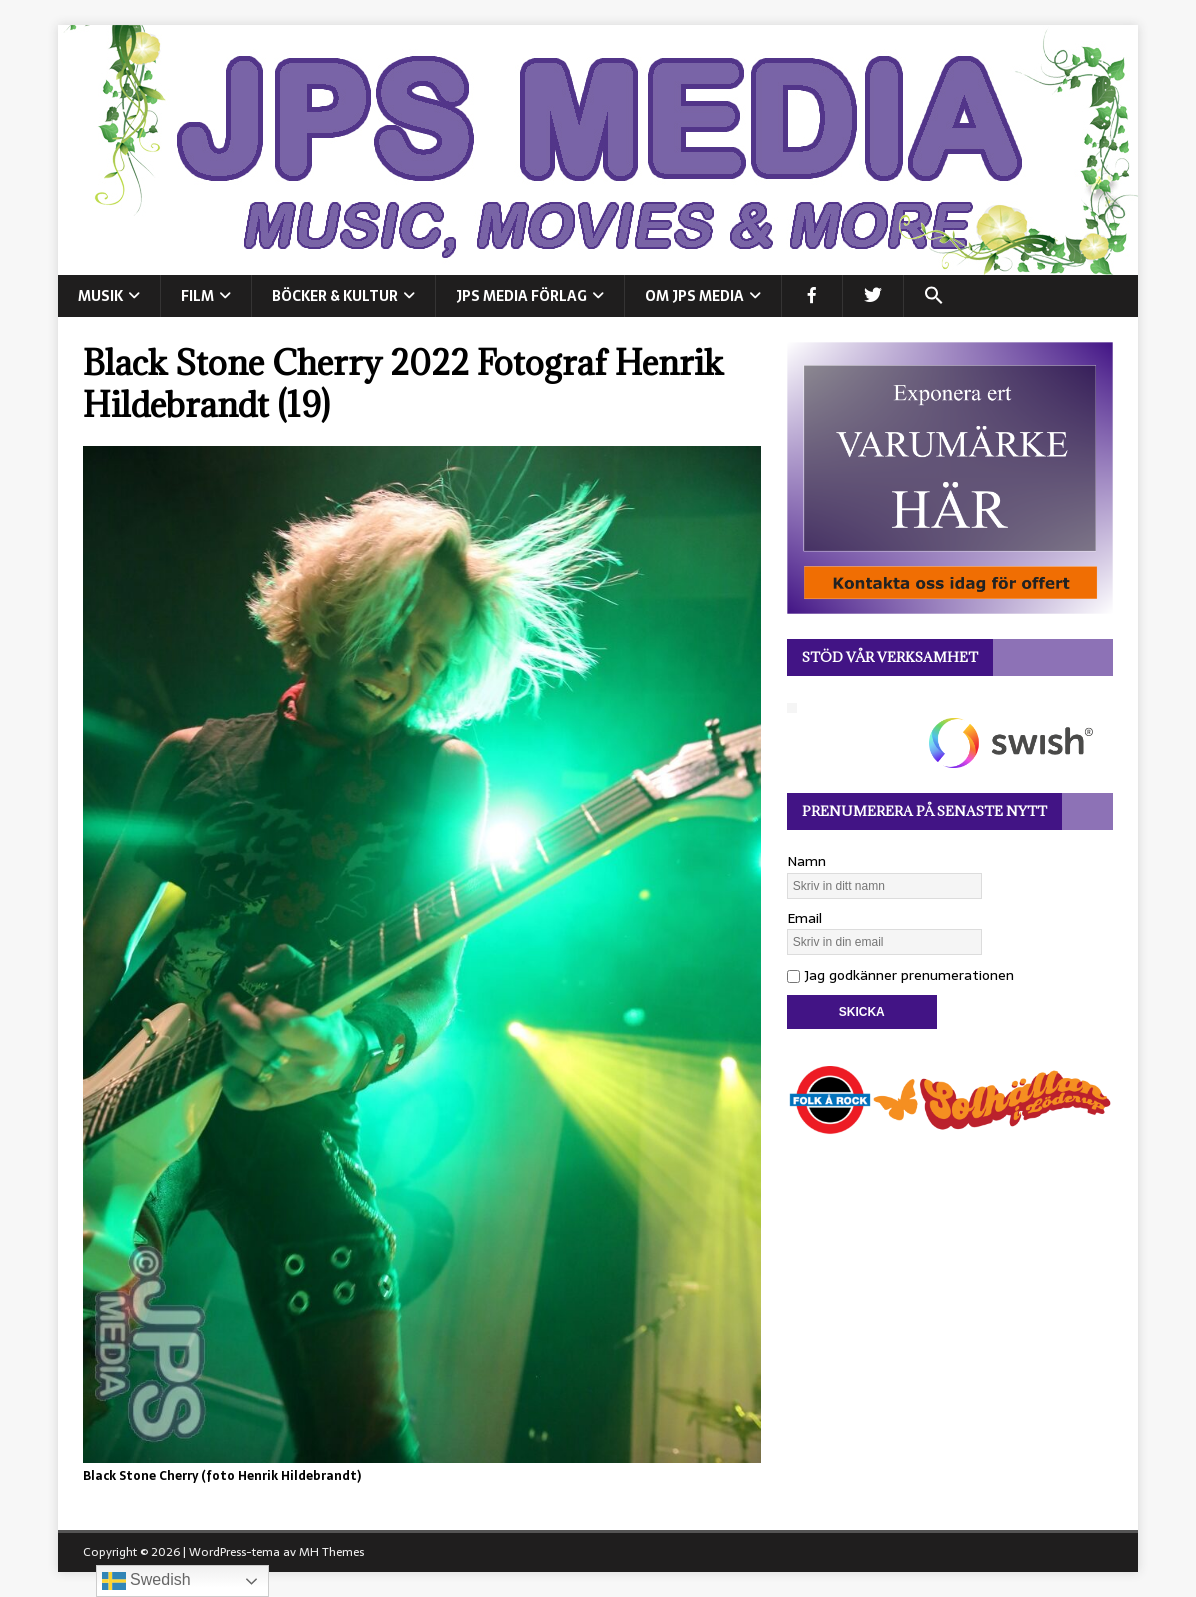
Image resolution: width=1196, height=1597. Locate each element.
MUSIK (100, 296)
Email (804, 918)
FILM (197, 296)
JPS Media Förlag (521, 296)
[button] (933, 296)
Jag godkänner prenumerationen (900, 975)
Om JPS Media (694, 296)
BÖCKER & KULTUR (335, 296)
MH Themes (331, 1552)
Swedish (146, 1581)
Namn (806, 861)
